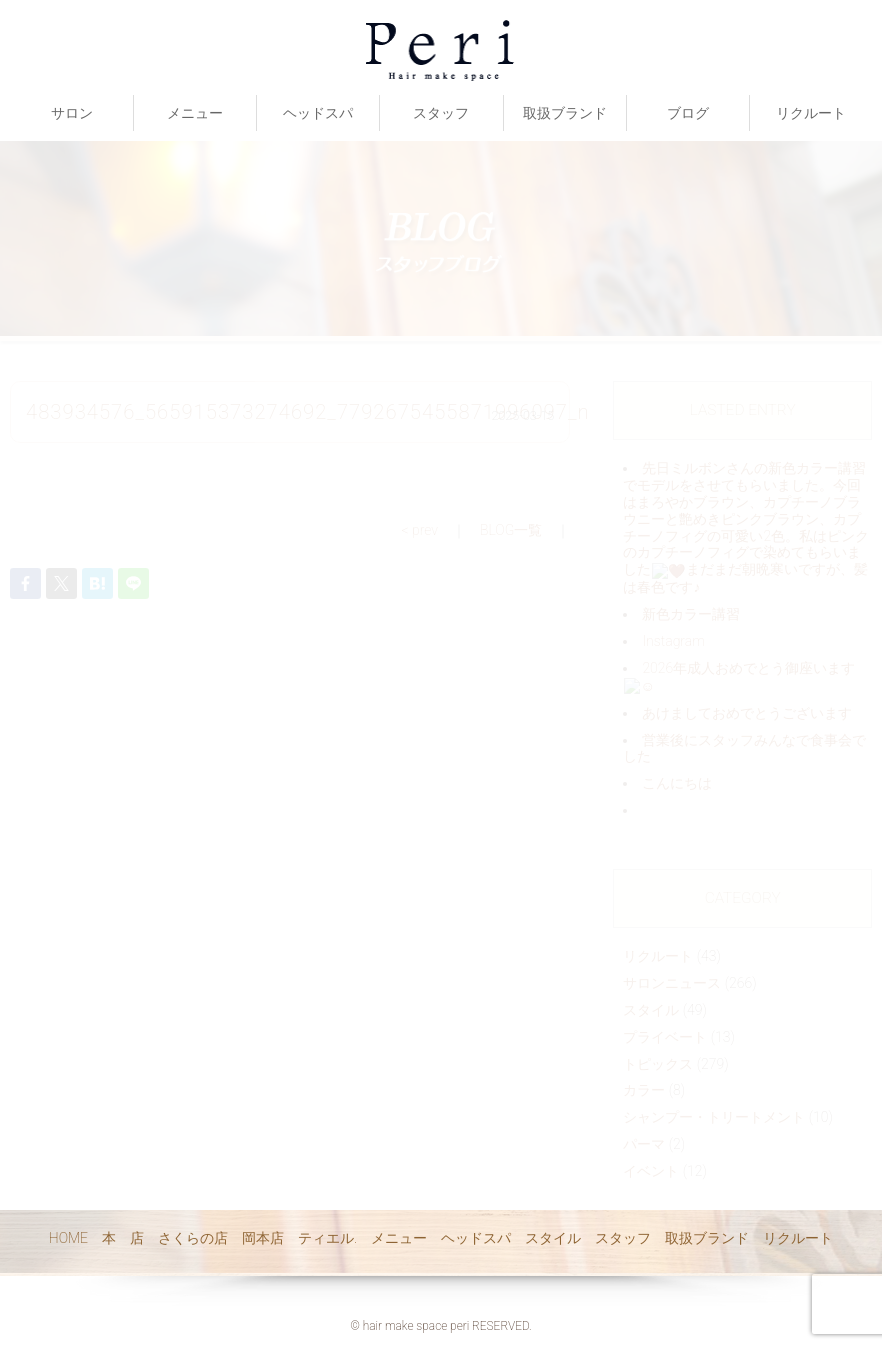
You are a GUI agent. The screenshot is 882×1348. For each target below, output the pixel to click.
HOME (68, 1238)
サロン (72, 113)
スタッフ (441, 113)
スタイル (553, 1238)
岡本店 (263, 1238)
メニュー (195, 113)
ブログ (688, 113)
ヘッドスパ (318, 113)
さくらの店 (193, 1238)
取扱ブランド (565, 113)
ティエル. (327, 1238)
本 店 (123, 1238)
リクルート (811, 113)
